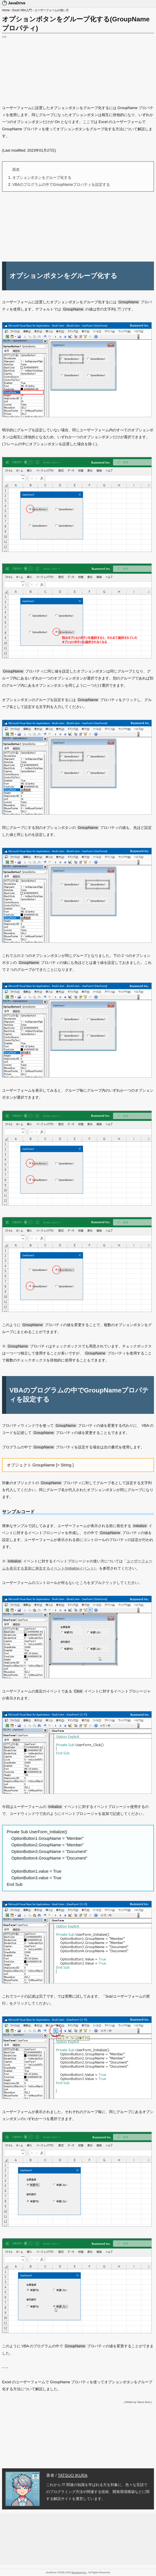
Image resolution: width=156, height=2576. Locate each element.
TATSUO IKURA (73, 2475)
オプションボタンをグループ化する (41, 177)
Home (6, 10)
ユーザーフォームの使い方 (51, 10)
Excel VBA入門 (22, 10)
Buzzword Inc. (79, 2572)
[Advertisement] (78, 68)
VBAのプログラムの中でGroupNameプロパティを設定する (61, 184)
